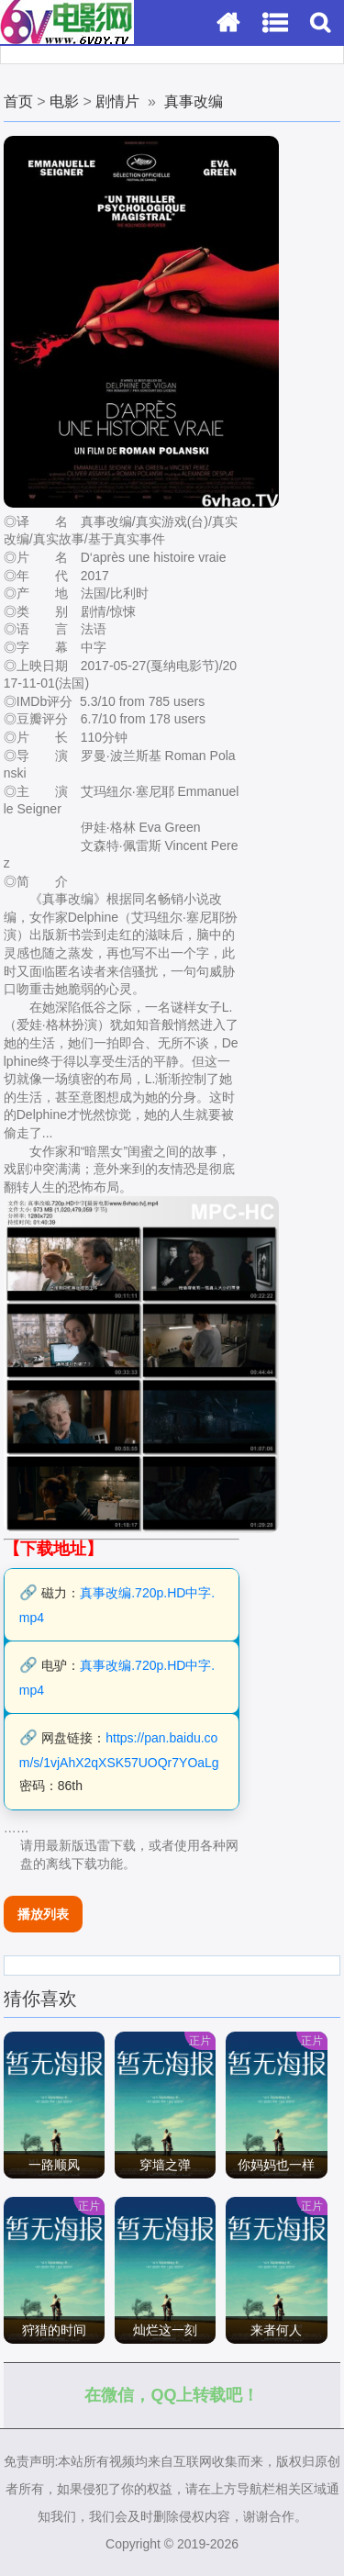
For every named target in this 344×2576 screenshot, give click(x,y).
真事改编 (193, 101)
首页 (18, 101)
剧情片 (117, 101)
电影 (64, 101)
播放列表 (43, 1914)
